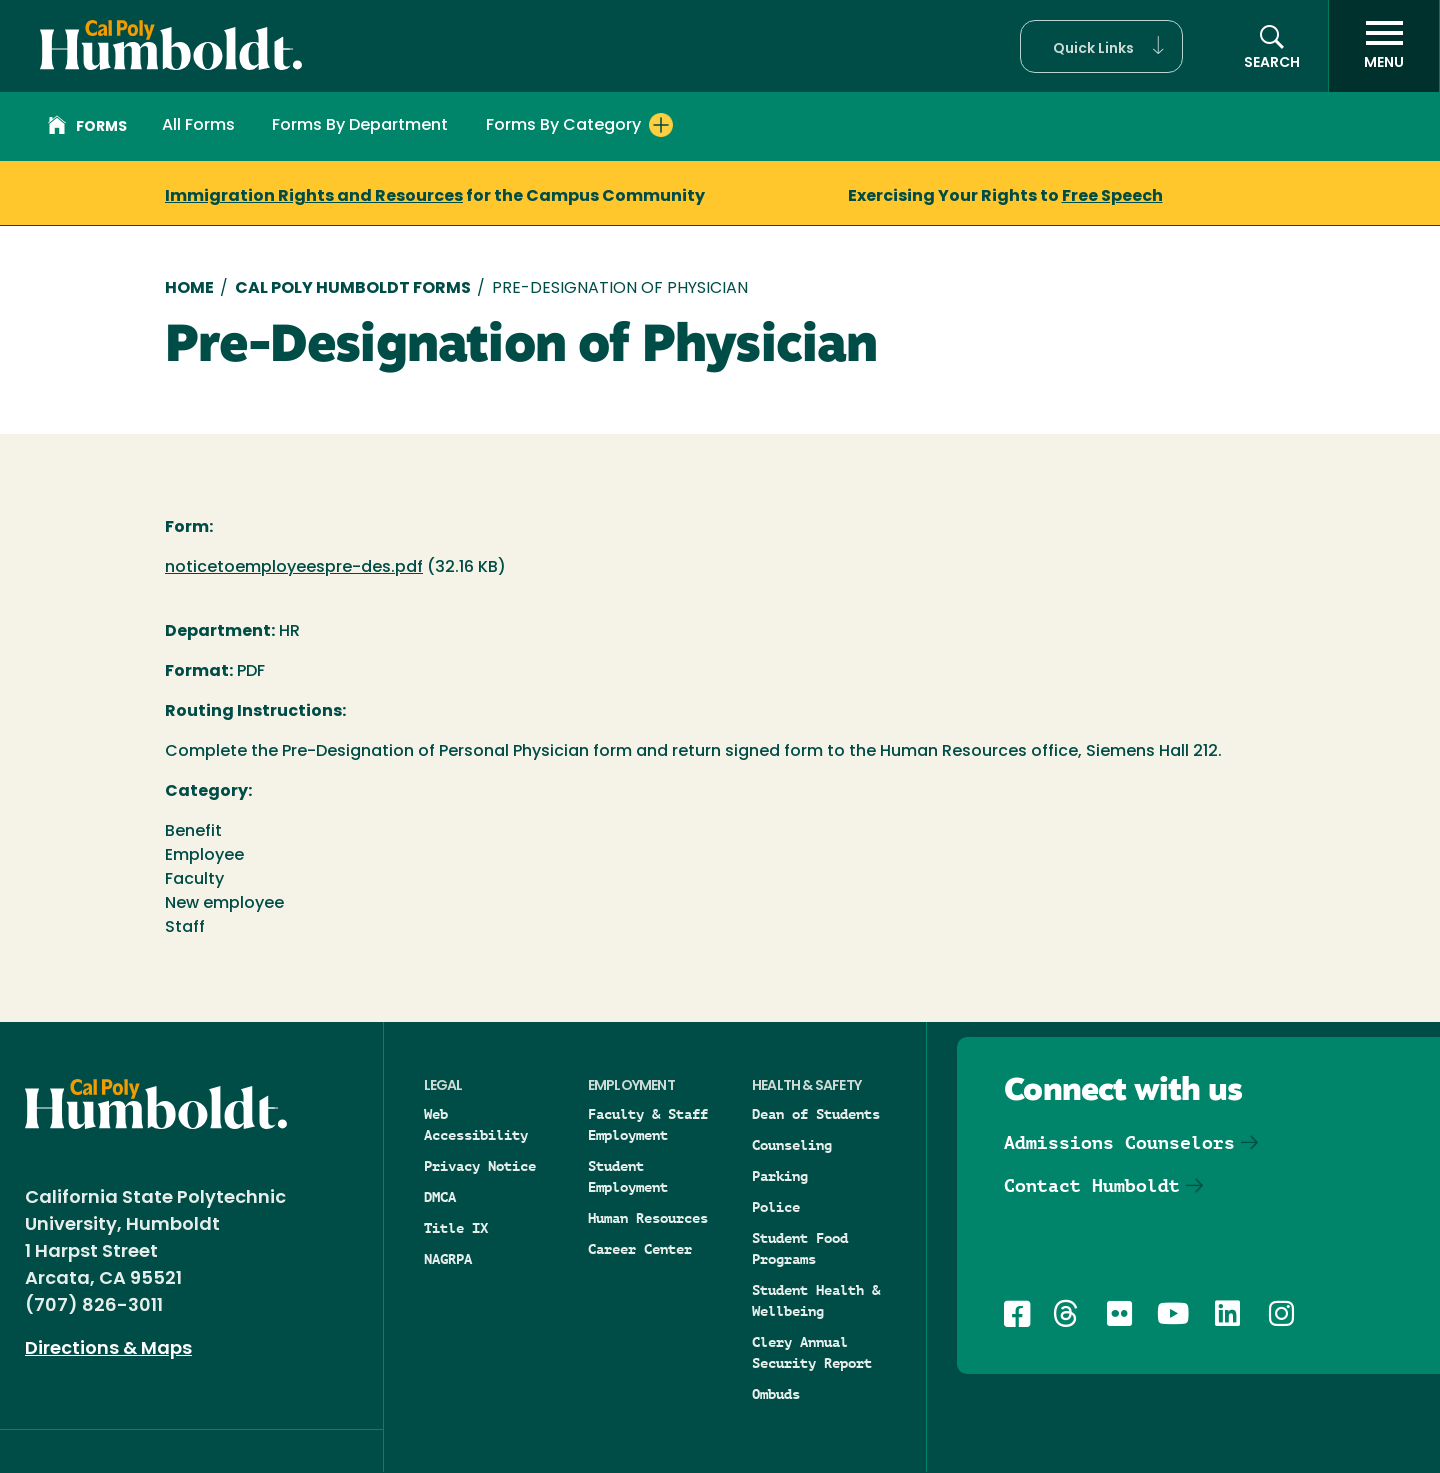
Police (776, 1207)
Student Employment (628, 1176)
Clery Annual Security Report (812, 1352)
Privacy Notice (480, 1166)
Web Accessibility (476, 1124)
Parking (780, 1176)
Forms (87, 128)
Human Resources (648, 1218)
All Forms (198, 126)
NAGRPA (448, 1259)
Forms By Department (360, 126)
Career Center (640, 1249)
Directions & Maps (108, 1349)
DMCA (440, 1197)
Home (189, 289)
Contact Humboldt (1092, 1185)
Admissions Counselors (1119, 1142)
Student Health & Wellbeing (816, 1300)
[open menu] (1384, 46)
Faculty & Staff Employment (648, 1124)
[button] (1101, 46)
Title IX (456, 1228)
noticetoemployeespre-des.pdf (294, 568)
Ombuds (776, 1394)
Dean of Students (816, 1114)
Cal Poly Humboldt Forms (353, 289)
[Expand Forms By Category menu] (661, 125)
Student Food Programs (800, 1248)
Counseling (792, 1145)
